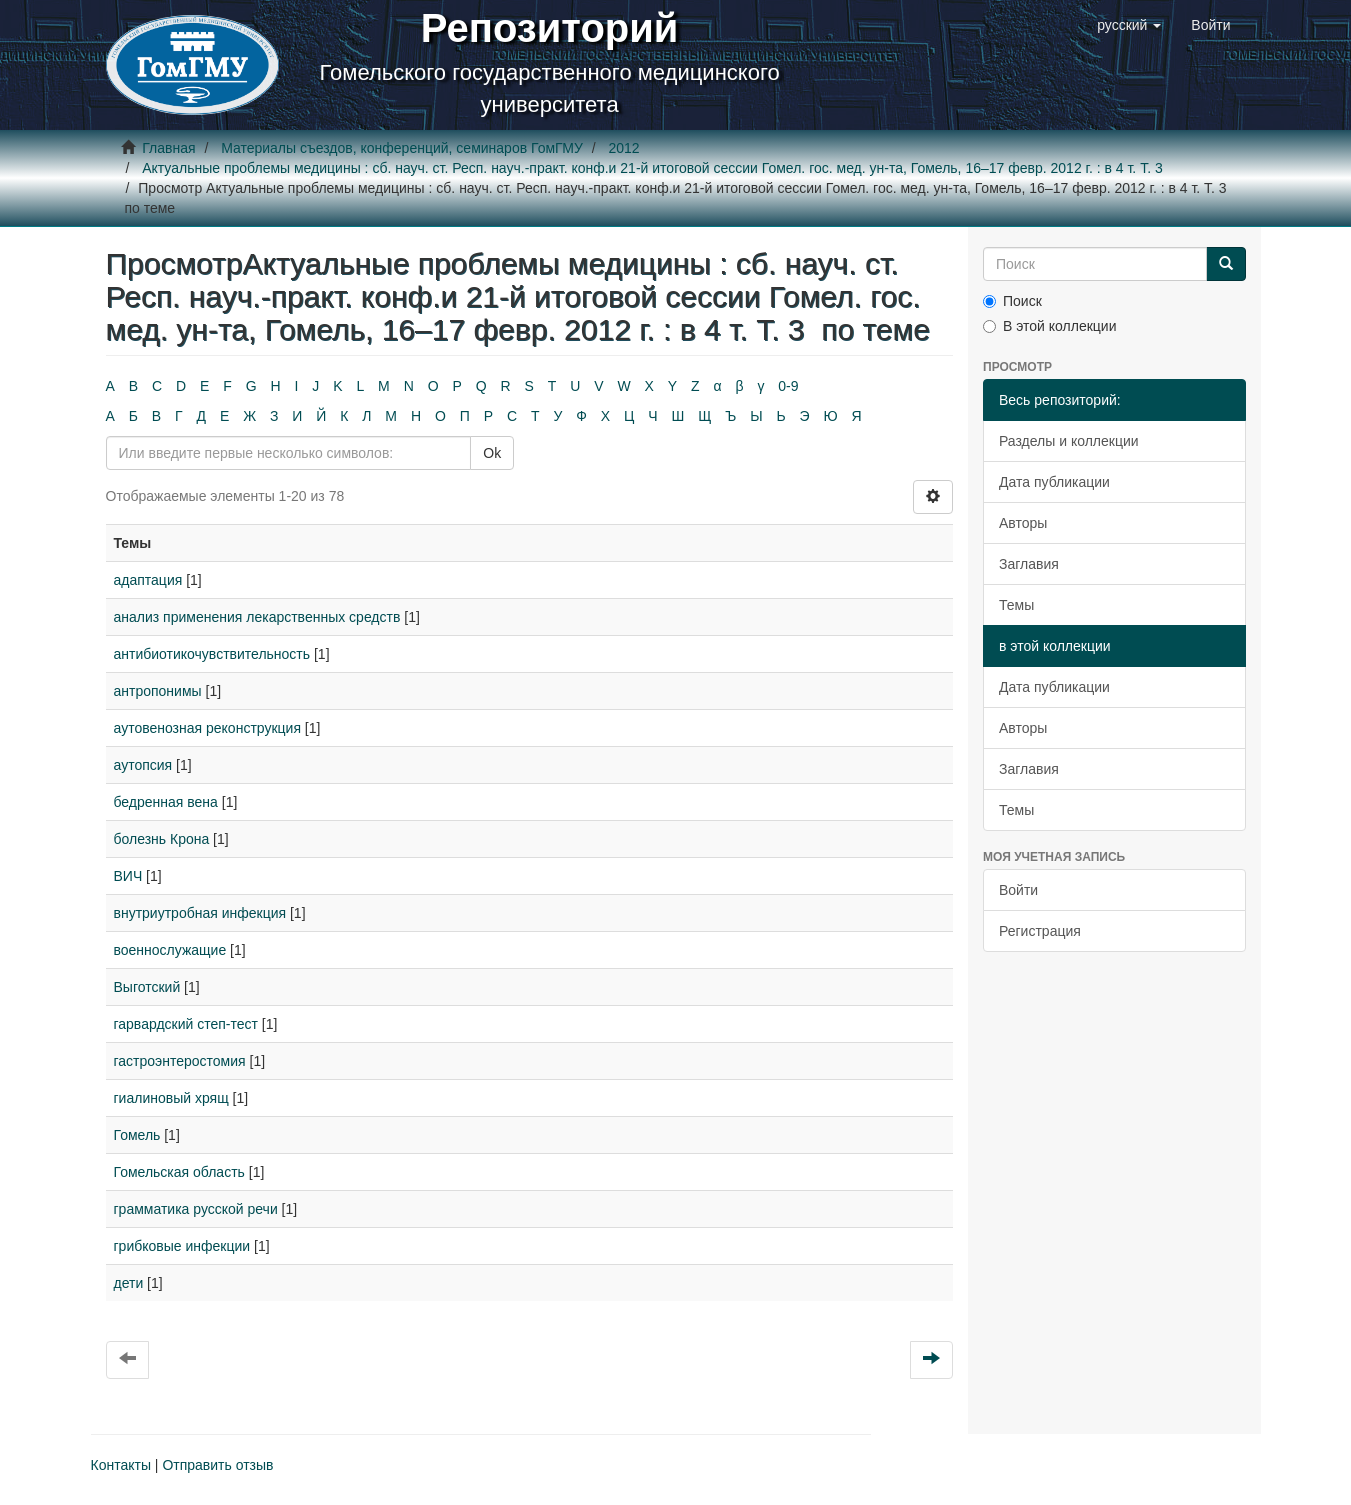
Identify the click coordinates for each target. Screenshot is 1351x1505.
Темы (1016, 605)
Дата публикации (1054, 482)
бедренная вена (166, 802)
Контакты (121, 1465)
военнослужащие (170, 950)
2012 (623, 148)
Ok (492, 453)
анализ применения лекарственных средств (257, 617)
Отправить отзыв (217, 1465)
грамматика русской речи (196, 1209)
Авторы (1023, 523)
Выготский (147, 987)
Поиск (1012, 301)
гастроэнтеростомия (180, 1061)
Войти (1018, 890)
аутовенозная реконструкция (207, 728)
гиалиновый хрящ (171, 1098)
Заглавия (1029, 564)
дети (129, 1283)
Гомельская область (179, 1172)
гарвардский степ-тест (186, 1024)
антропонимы (158, 691)
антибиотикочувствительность (212, 654)
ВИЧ (128, 876)
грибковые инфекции (182, 1246)
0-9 (788, 386)
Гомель (137, 1135)
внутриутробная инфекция (200, 913)
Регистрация (1040, 931)
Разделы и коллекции (1069, 441)
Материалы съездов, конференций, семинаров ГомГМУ (402, 148)
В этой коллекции (1049, 326)
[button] (1129, 25)
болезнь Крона (162, 839)
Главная (168, 148)
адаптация (148, 580)
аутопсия (143, 765)
